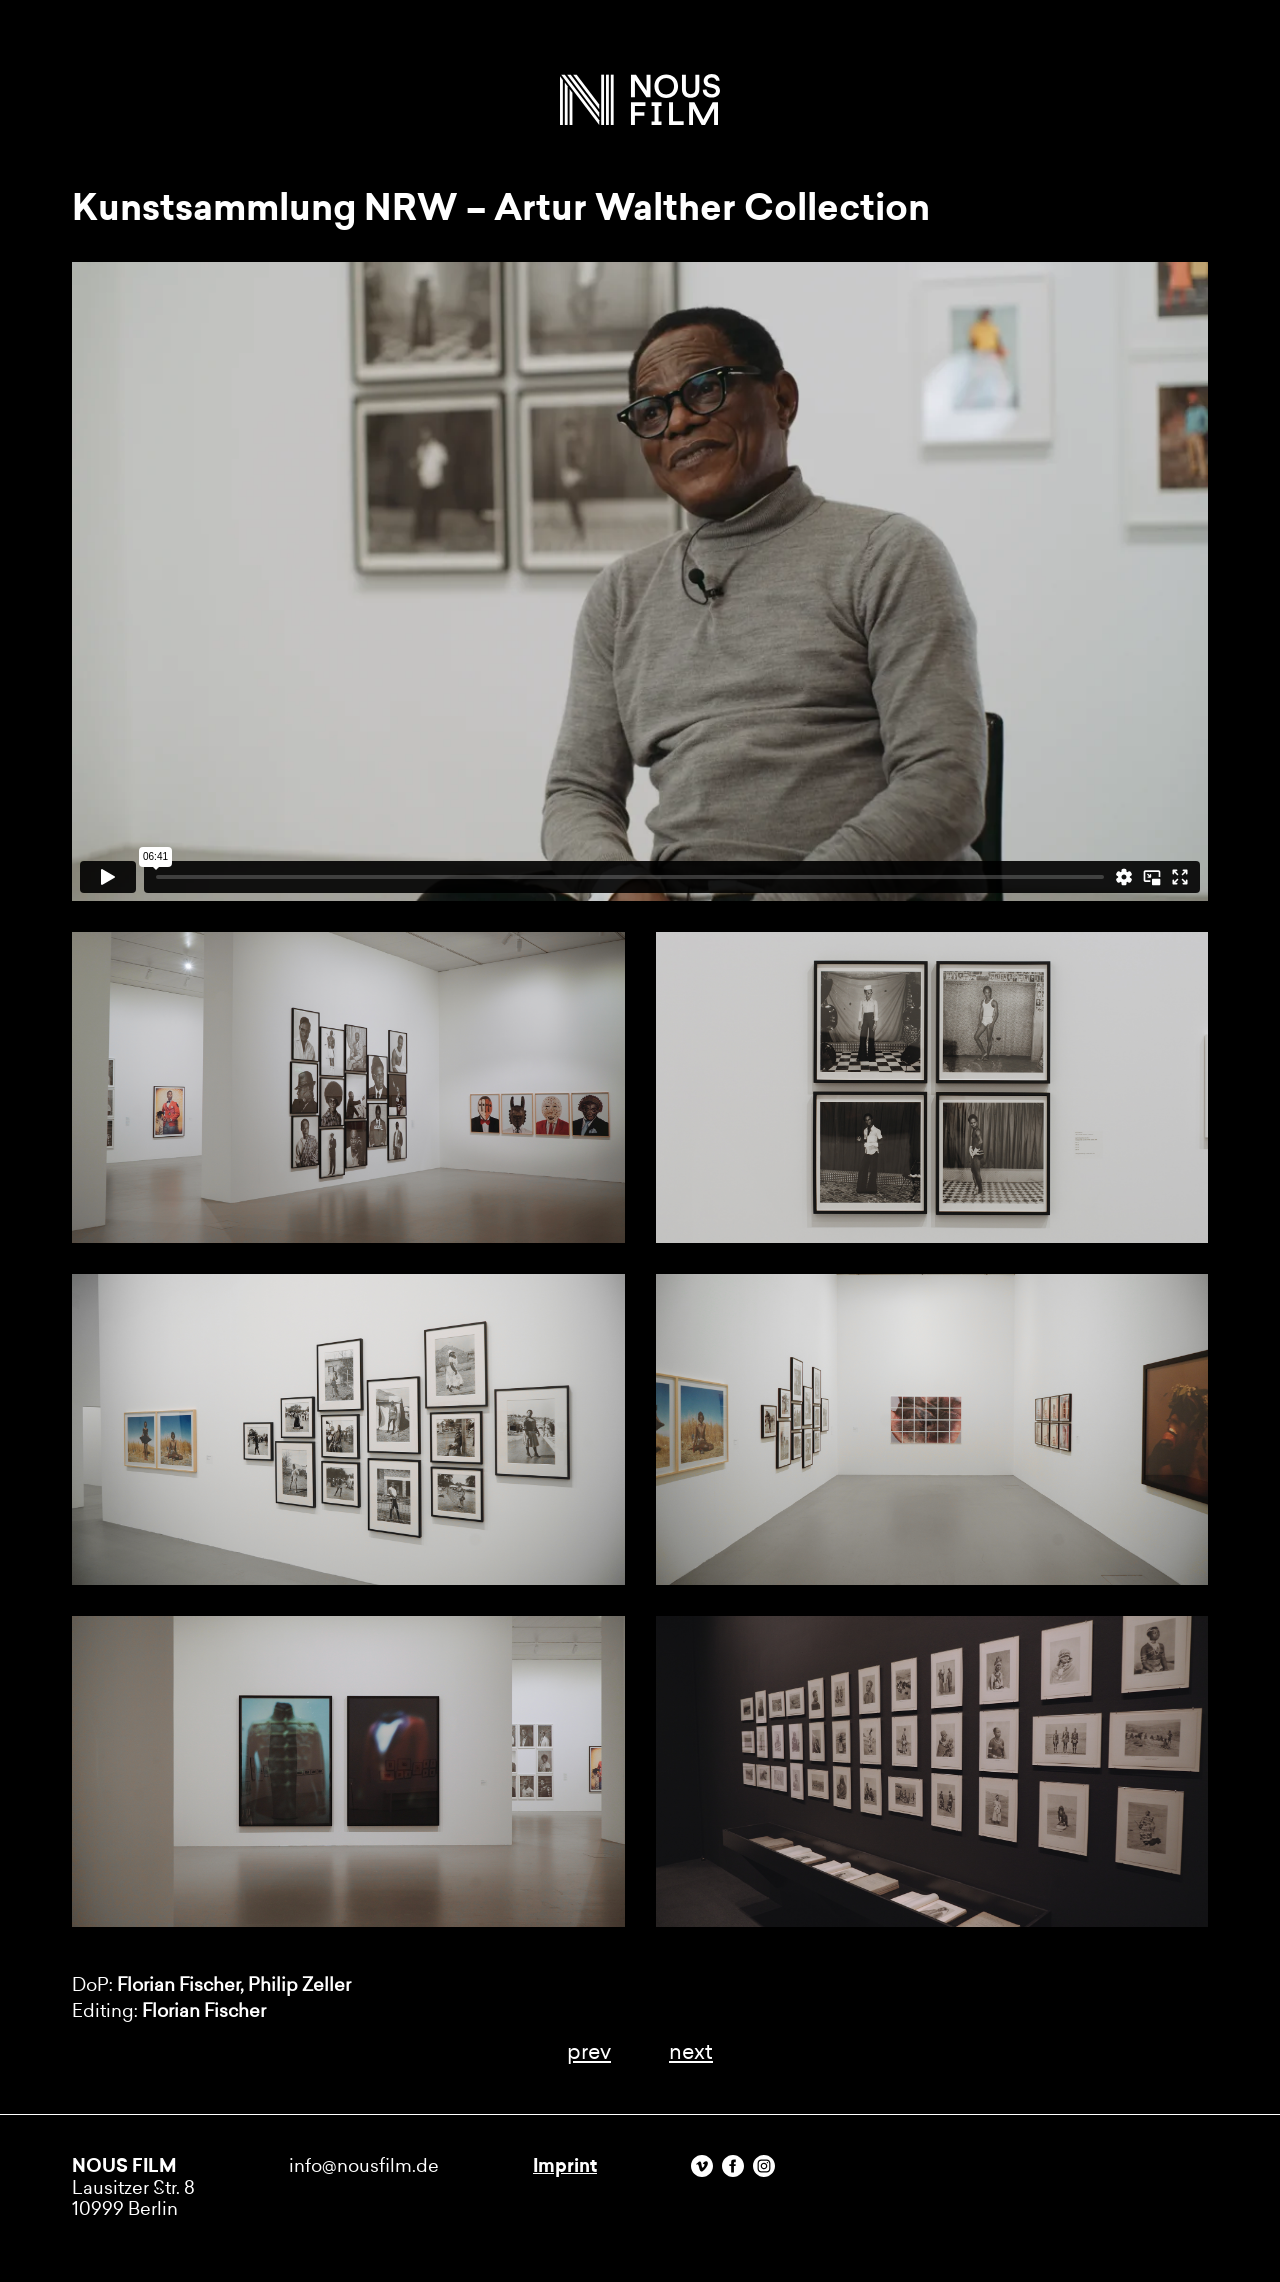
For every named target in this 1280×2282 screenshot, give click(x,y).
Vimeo (702, 2166)
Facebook (733, 2166)
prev (589, 2051)
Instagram (764, 2166)
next (691, 2051)
